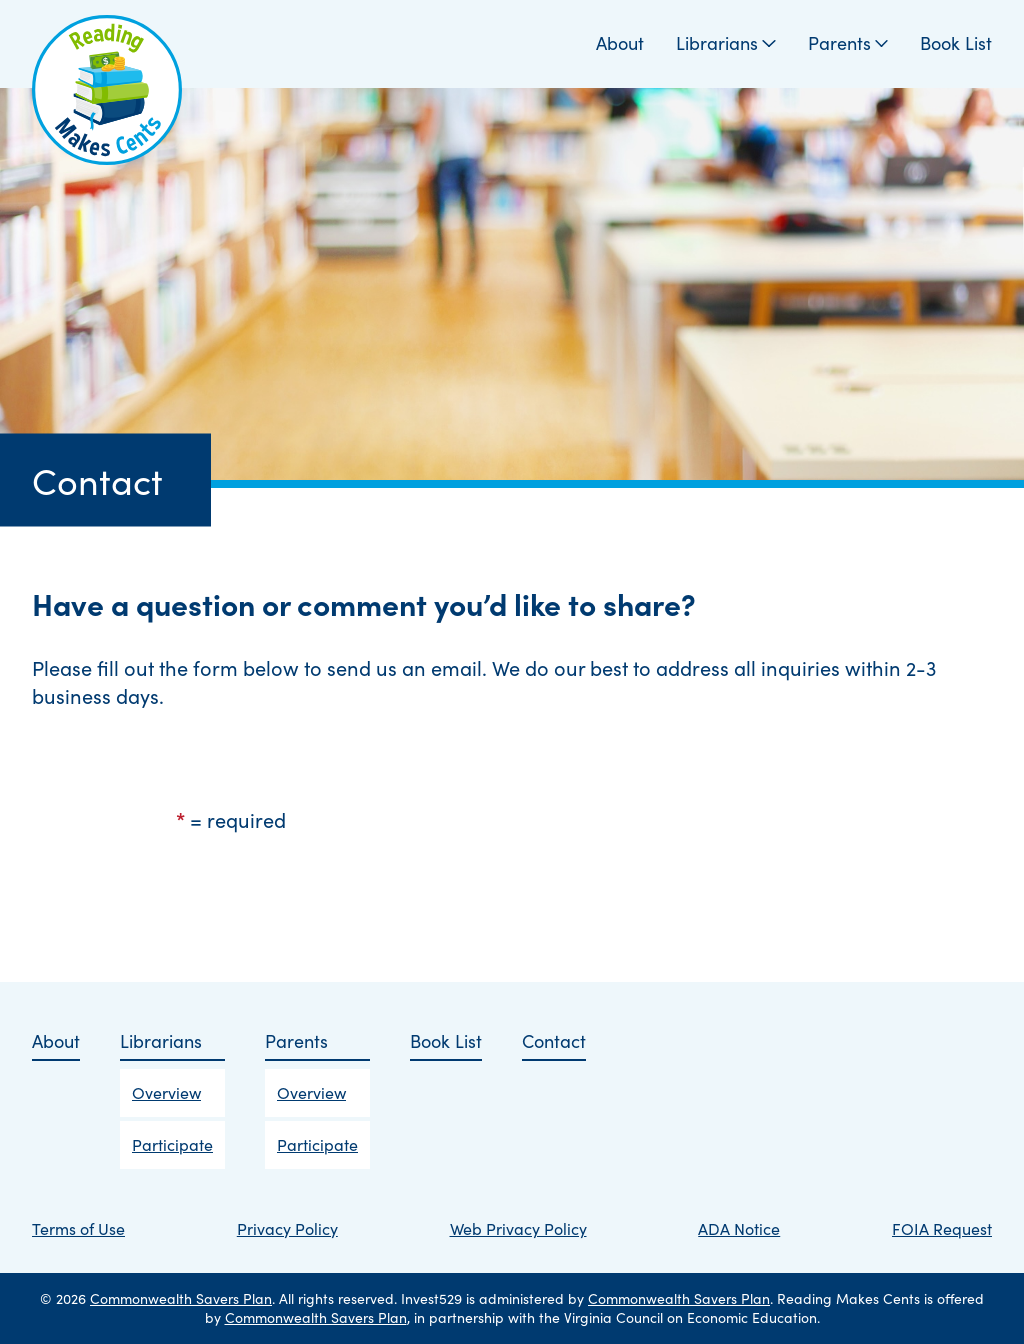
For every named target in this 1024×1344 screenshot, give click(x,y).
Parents (848, 43)
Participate (172, 1144)
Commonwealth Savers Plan (181, 1298)
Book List (956, 43)
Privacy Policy (287, 1228)
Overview (166, 1092)
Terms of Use (78, 1228)
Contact (554, 1041)
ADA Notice (739, 1228)
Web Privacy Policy (518, 1228)
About (620, 43)
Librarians (726, 43)
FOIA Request (942, 1228)
